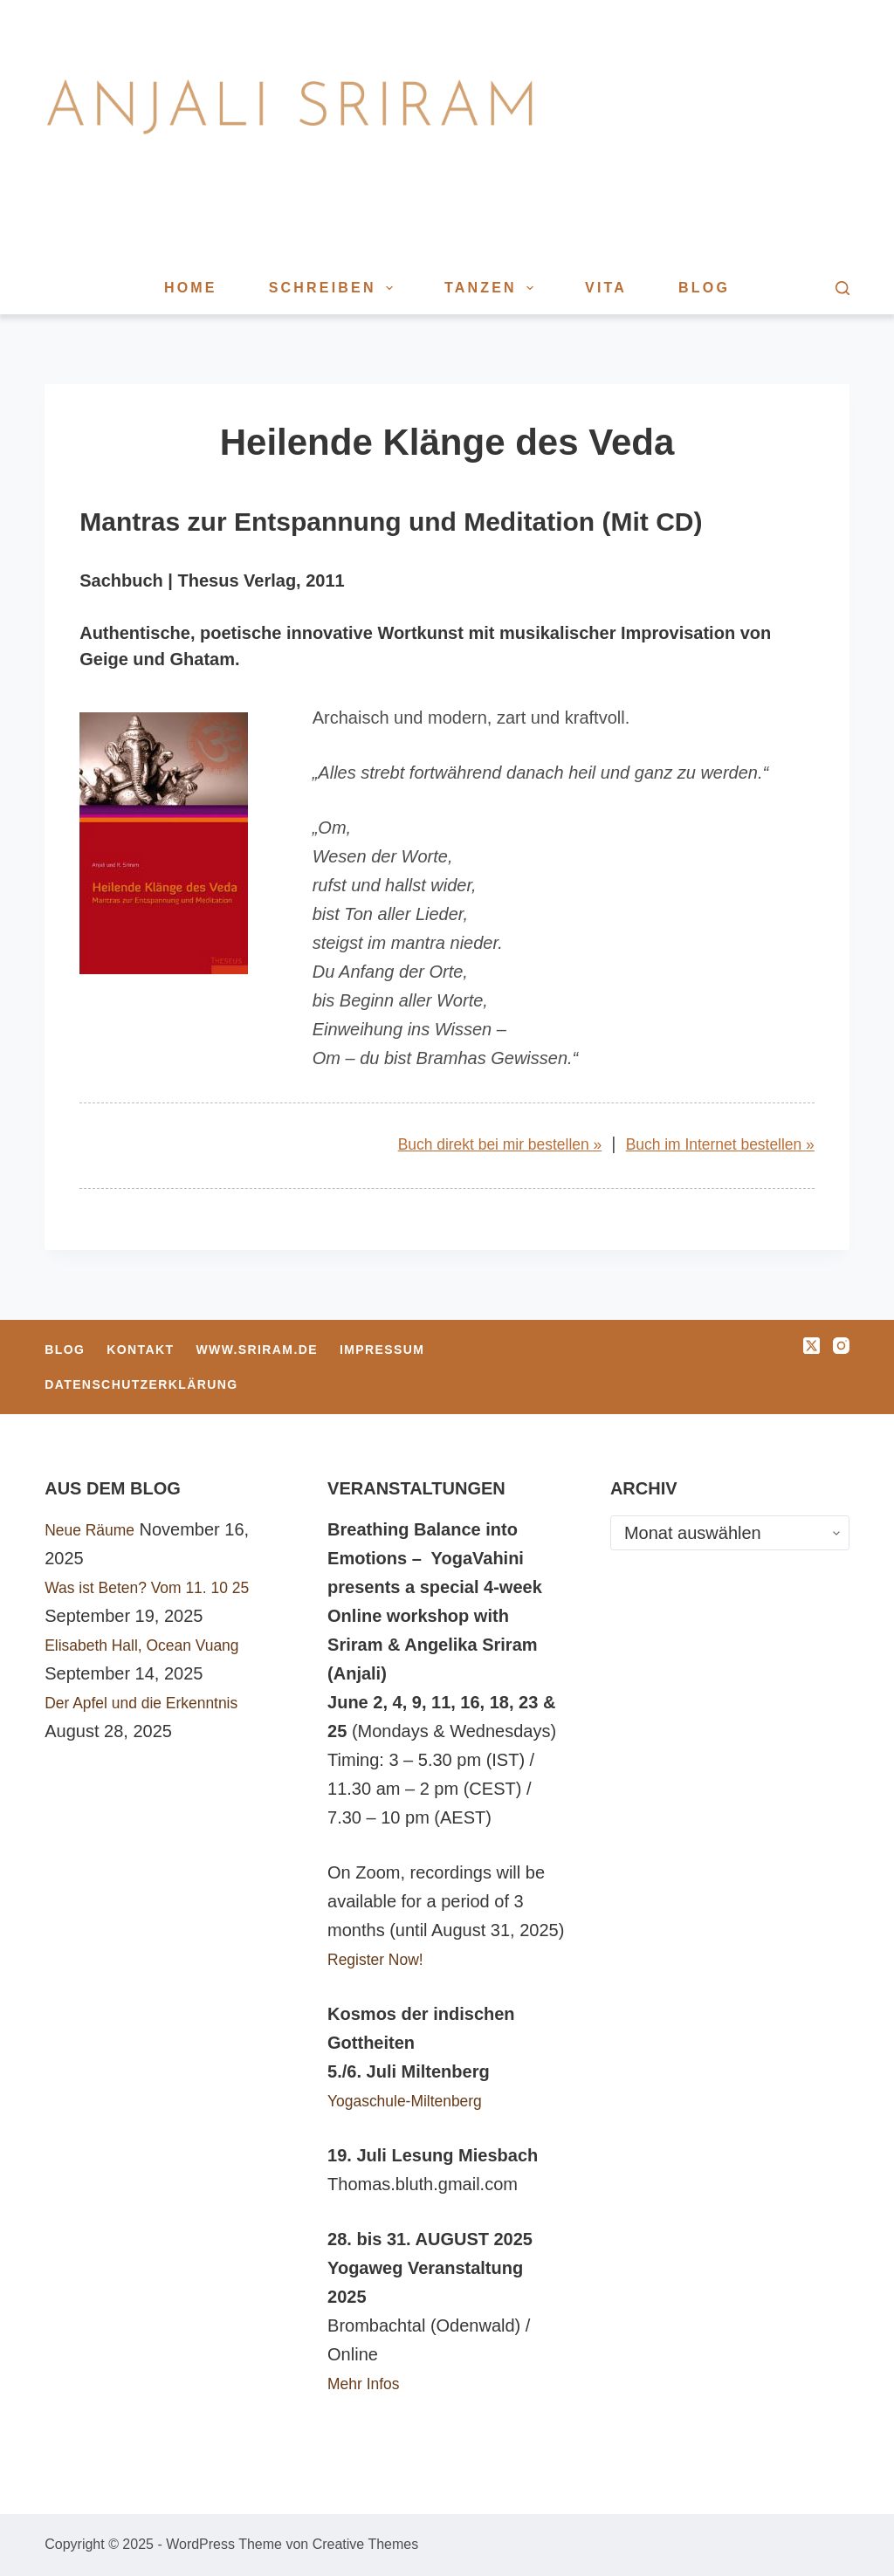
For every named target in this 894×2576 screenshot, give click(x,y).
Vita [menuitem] (606, 287)
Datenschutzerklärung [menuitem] (141, 1384)
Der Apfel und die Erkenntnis (155, 1702)
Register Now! (382, 1958)
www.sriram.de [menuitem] (257, 1350)
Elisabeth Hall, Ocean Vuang (156, 1644)
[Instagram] (841, 1345)
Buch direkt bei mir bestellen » (457, 1143)
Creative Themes (366, 2544)
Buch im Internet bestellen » (706, 1143)
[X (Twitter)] (811, 1345)
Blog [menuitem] (704, 287)
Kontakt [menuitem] (140, 1350)
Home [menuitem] (190, 287)
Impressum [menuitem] (382, 1350)
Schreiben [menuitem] (334, 288)
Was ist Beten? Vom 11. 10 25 (162, 1587)
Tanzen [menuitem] (492, 288)
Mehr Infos (368, 2383)
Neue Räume (96, 1529)
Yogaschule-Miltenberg (416, 2100)
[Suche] (842, 288)
